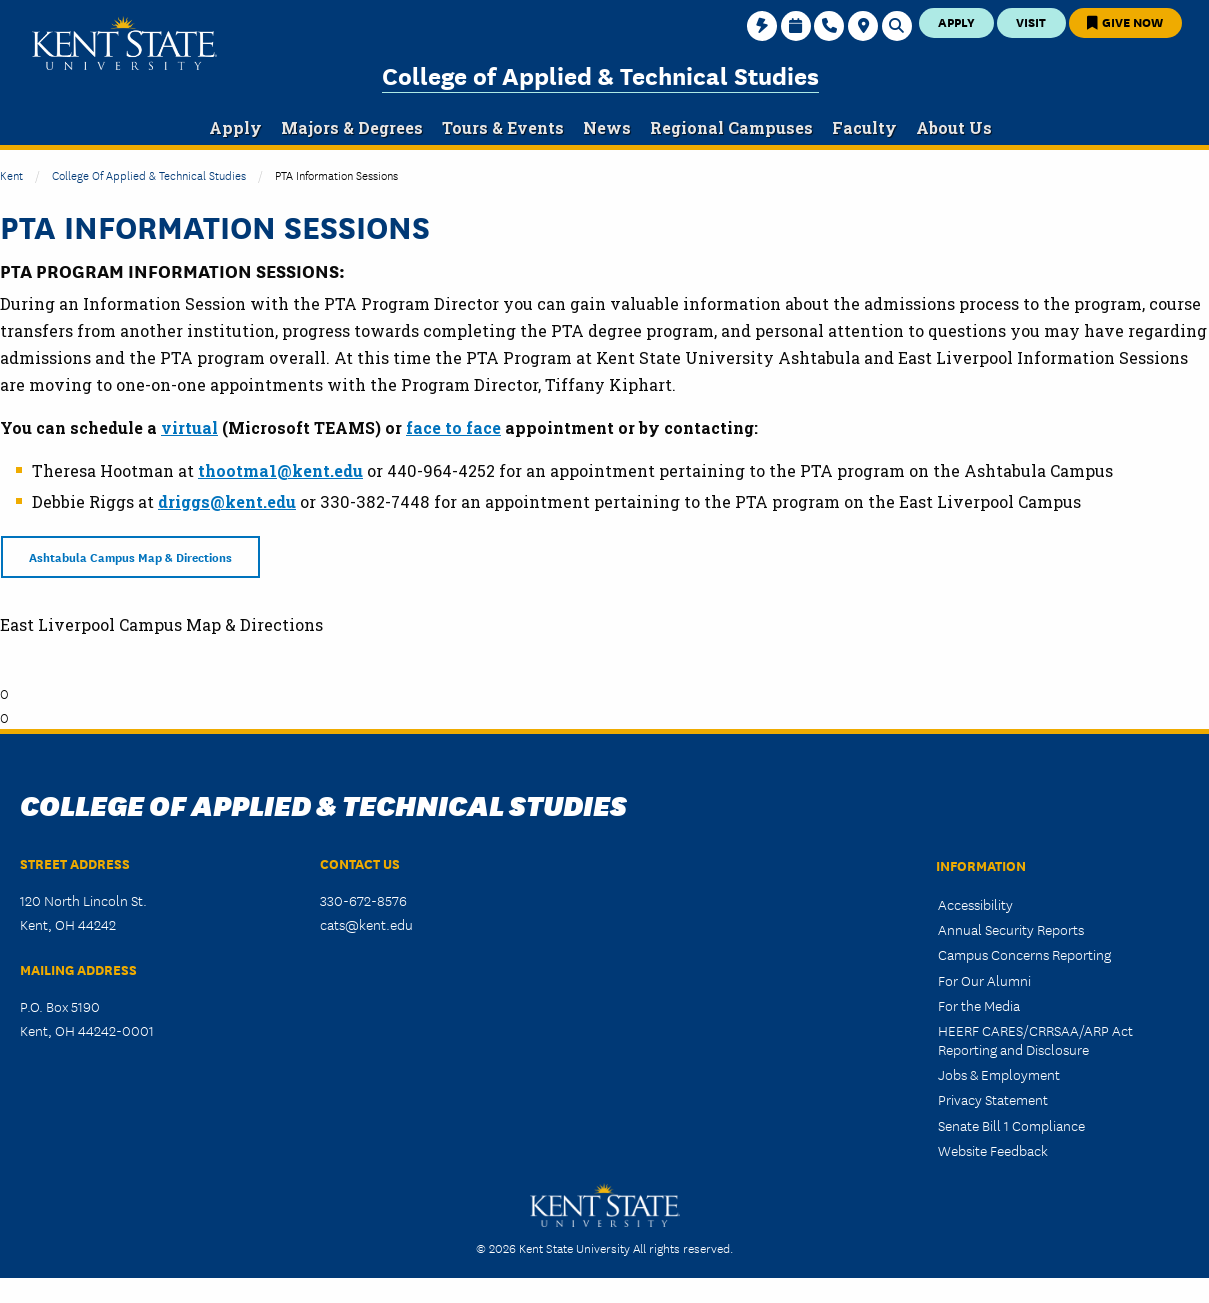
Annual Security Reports (1011, 929)
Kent (11, 174)
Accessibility (975, 904)
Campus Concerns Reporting (1024, 954)
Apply (956, 21)
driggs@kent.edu (227, 501)
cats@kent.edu (366, 924)
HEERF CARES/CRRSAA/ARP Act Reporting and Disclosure (1035, 1039)
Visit (1031, 21)
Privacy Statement (993, 1099)
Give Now (1125, 21)
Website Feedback (993, 1150)
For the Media (979, 1005)
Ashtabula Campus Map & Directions (130, 556)
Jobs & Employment (999, 1074)
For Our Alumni (984, 980)
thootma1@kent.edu (280, 470)
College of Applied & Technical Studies (600, 74)
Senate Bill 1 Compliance (1011, 1125)
